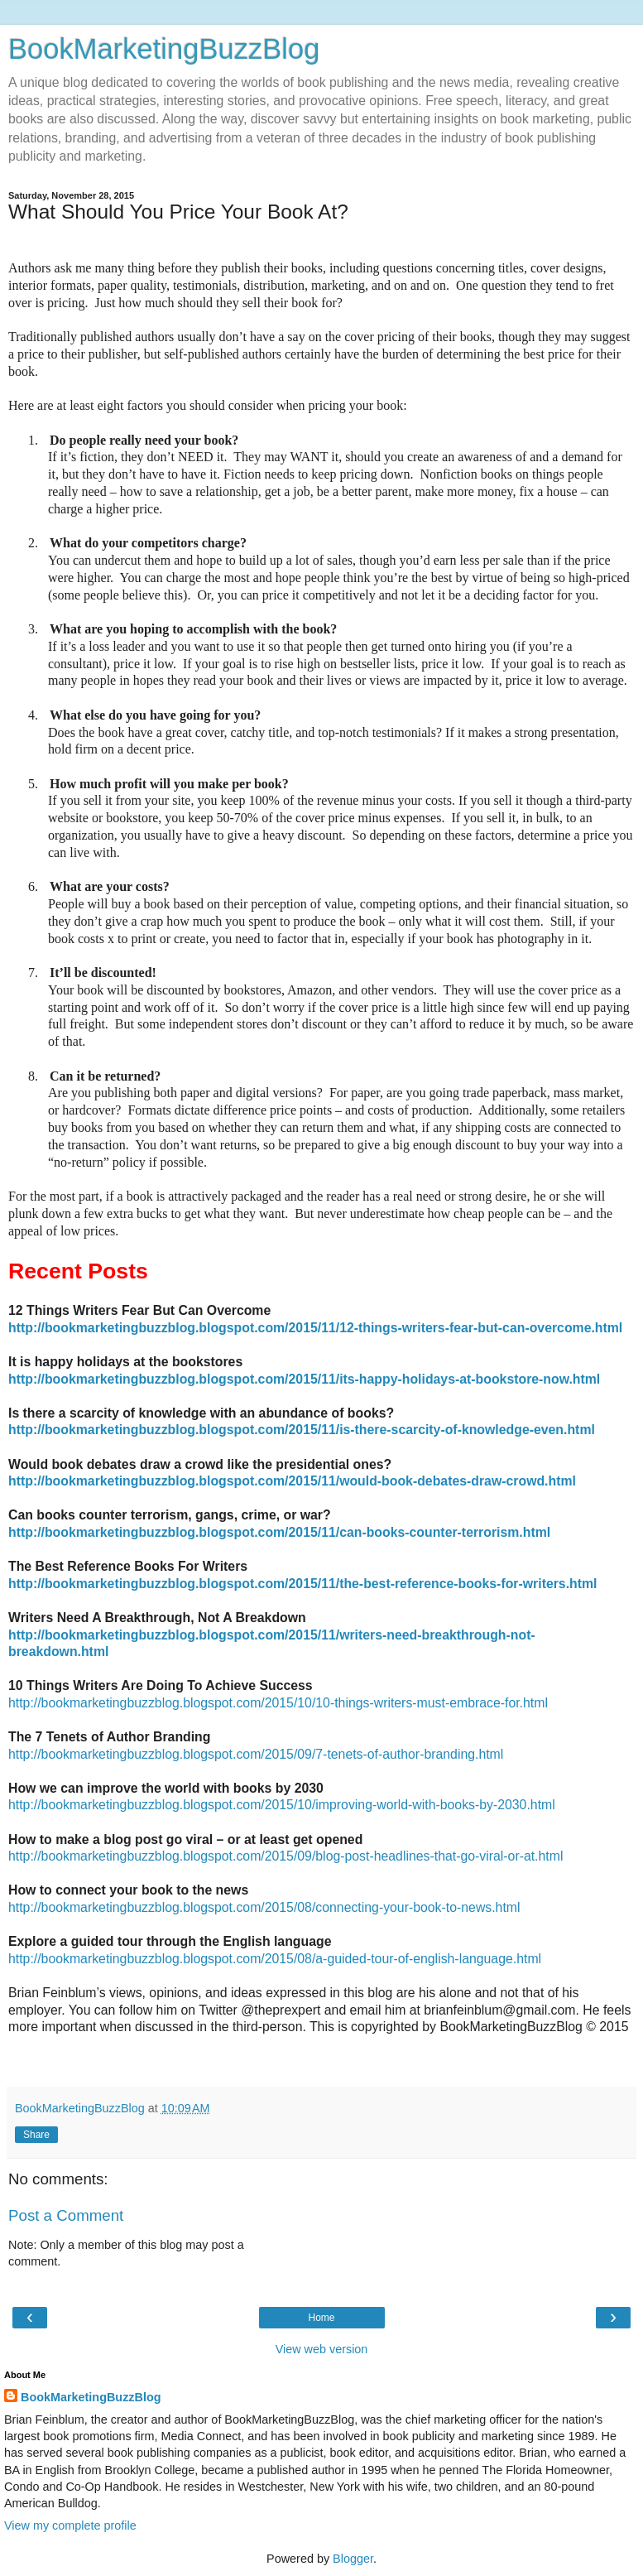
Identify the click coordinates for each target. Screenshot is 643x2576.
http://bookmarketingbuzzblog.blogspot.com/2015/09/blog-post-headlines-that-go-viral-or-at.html (285, 1856)
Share (36, 2134)
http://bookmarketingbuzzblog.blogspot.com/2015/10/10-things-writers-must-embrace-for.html (278, 1703)
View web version (322, 2349)
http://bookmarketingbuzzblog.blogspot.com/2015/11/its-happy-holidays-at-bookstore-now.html (304, 1379)
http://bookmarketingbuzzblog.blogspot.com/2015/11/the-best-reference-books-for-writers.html (302, 1584)
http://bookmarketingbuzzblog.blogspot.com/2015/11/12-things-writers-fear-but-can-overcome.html (315, 1328)
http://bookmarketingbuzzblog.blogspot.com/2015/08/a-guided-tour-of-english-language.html (274, 1959)
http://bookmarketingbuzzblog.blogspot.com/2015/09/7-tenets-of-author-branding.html (255, 1754)
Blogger (353, 2558)
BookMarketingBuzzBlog (163, 49)
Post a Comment (65, 2215)
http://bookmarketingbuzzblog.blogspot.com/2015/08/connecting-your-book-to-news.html (264, 1907)
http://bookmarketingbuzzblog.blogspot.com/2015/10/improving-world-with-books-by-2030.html (281, 1805)
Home (321, 2317)
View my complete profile (70, 2525)
